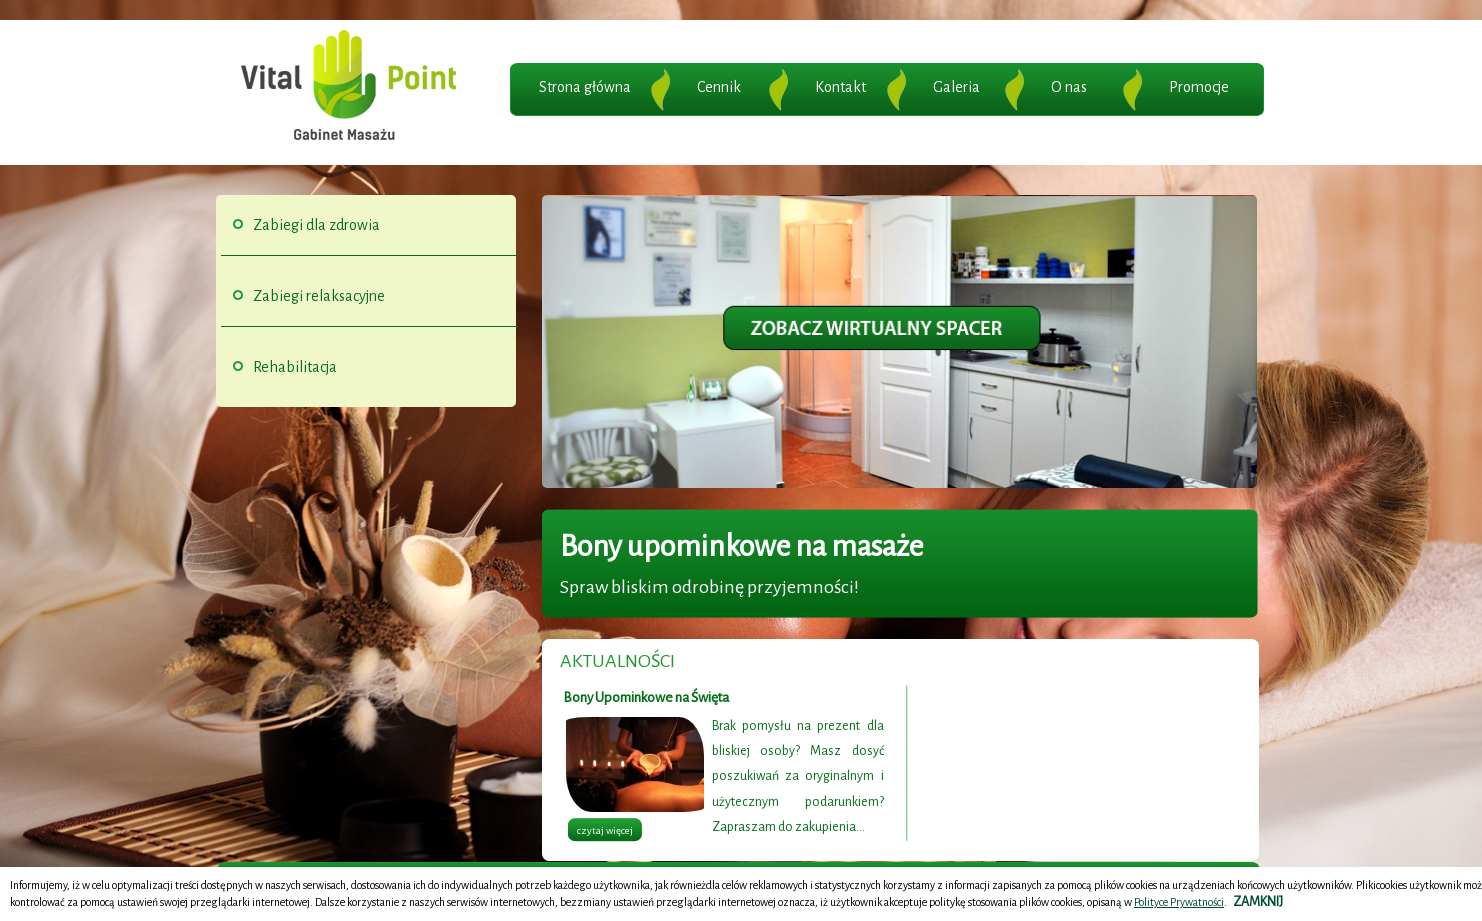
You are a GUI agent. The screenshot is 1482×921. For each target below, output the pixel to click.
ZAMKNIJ (1258, 902)
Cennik (719, 87)
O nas (1069, 87)
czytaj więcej (605, 830)
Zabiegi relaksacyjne (319, 296)
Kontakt (840, 87)
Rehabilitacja (295, 367)
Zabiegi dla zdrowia (316, 225)
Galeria (956, 87)
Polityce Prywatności (1179, 902)
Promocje (1199, 87)
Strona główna (585, 87)
